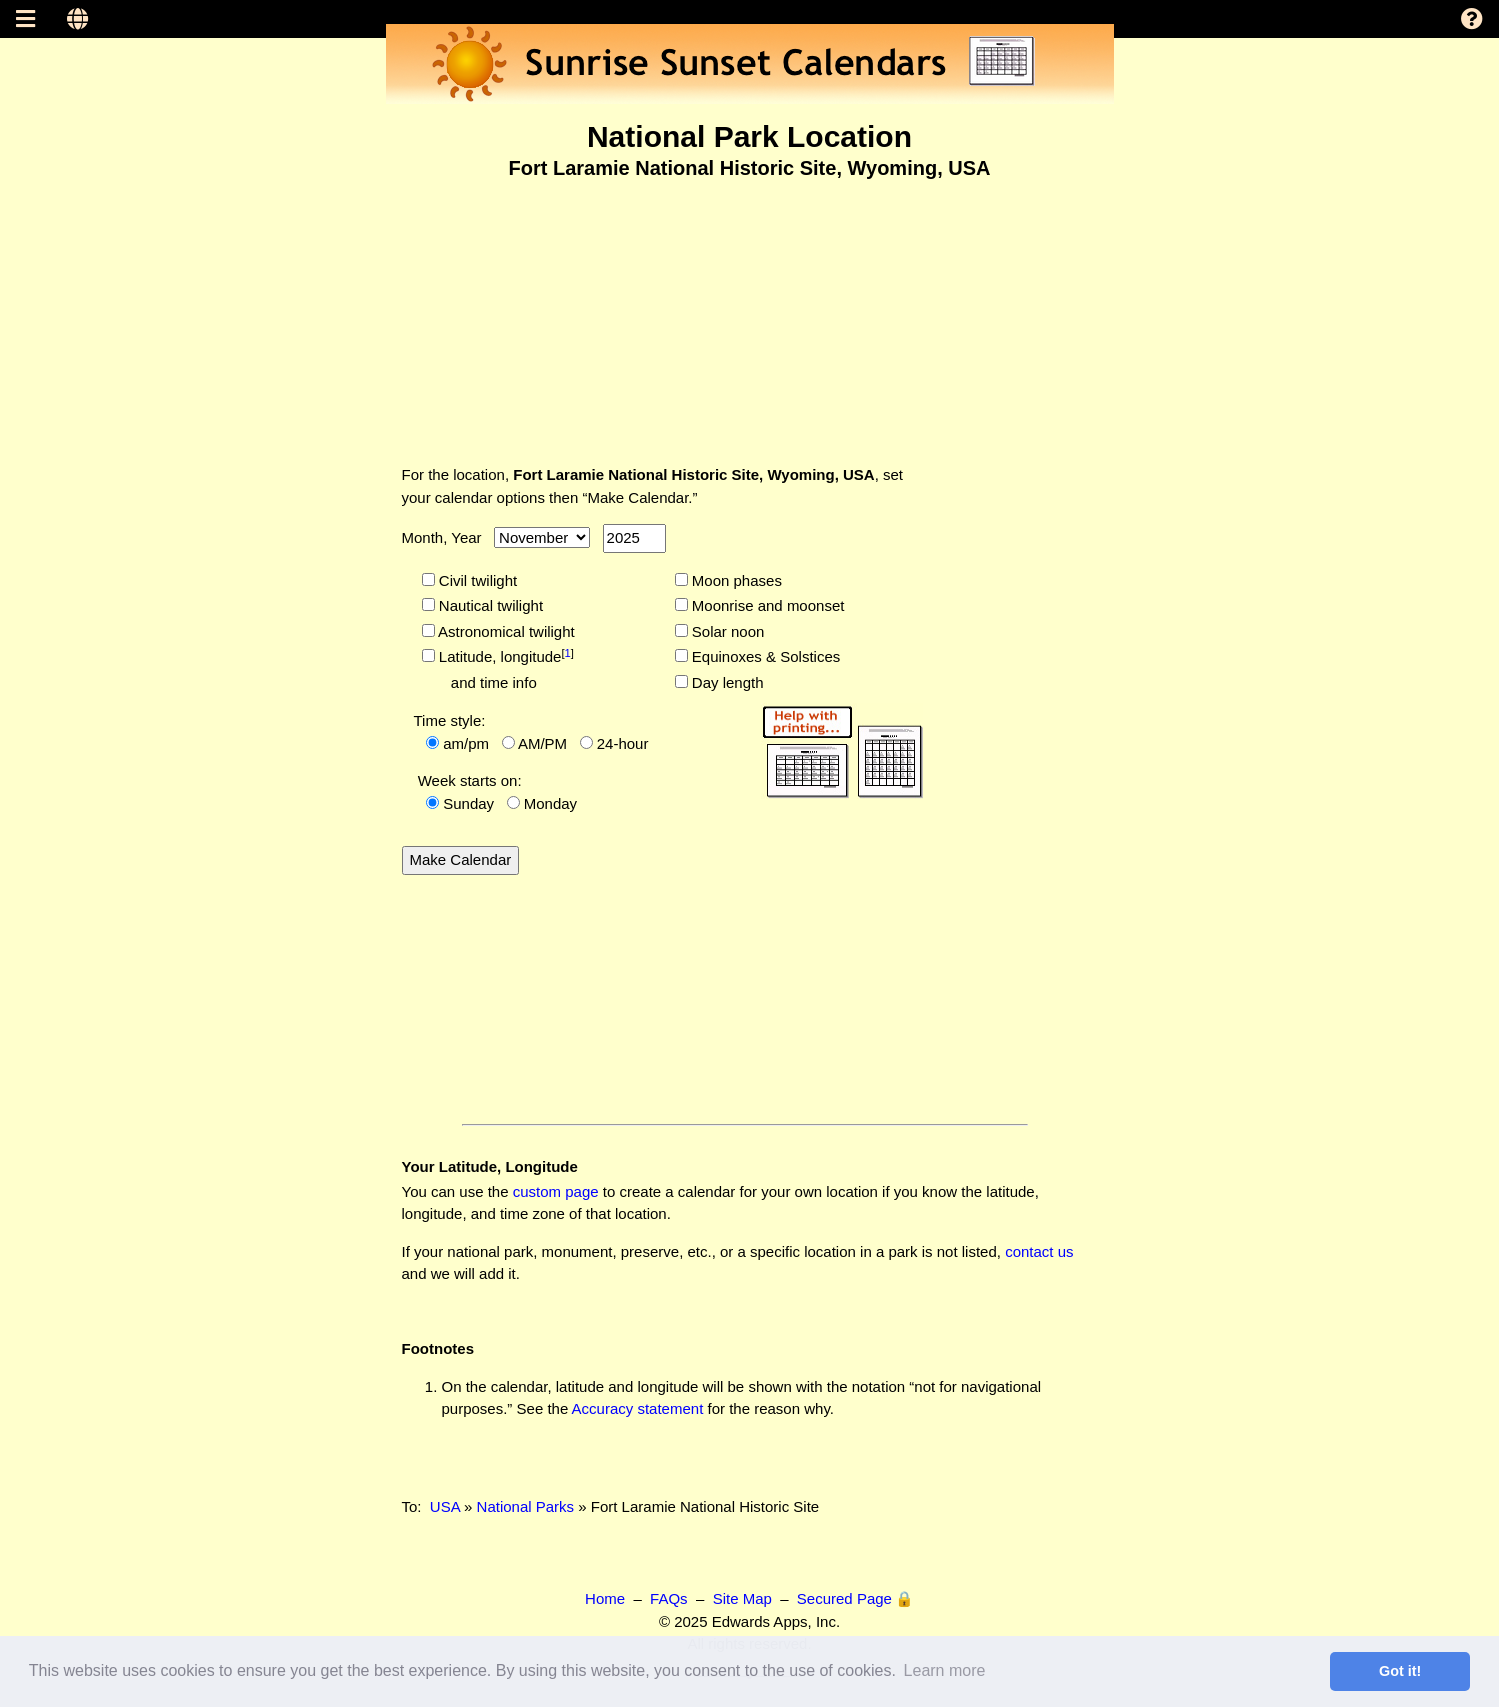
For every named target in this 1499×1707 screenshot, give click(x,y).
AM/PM (542, 743)
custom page (556, 1191)
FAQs (669, 1598)
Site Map (742, 1598)
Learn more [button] (945, 1670)
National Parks (526, 1506)
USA (445, 1506)
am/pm (466, 743)
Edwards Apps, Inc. (776, 1621)
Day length (726, 682)
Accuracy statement (638, 1408)
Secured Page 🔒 (855, 1598)
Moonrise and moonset (766, 605)
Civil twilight (476, 580)
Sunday (468, 803)
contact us (1039, 1251)
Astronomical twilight (505, 631)
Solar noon (726, 631)
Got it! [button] (1400, 1671)
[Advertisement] (750, 309)
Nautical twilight (489, 605)
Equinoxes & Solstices (764, 656)
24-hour (623, 743)
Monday (550, 803)
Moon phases (735, 580)
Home (605, 1598)
